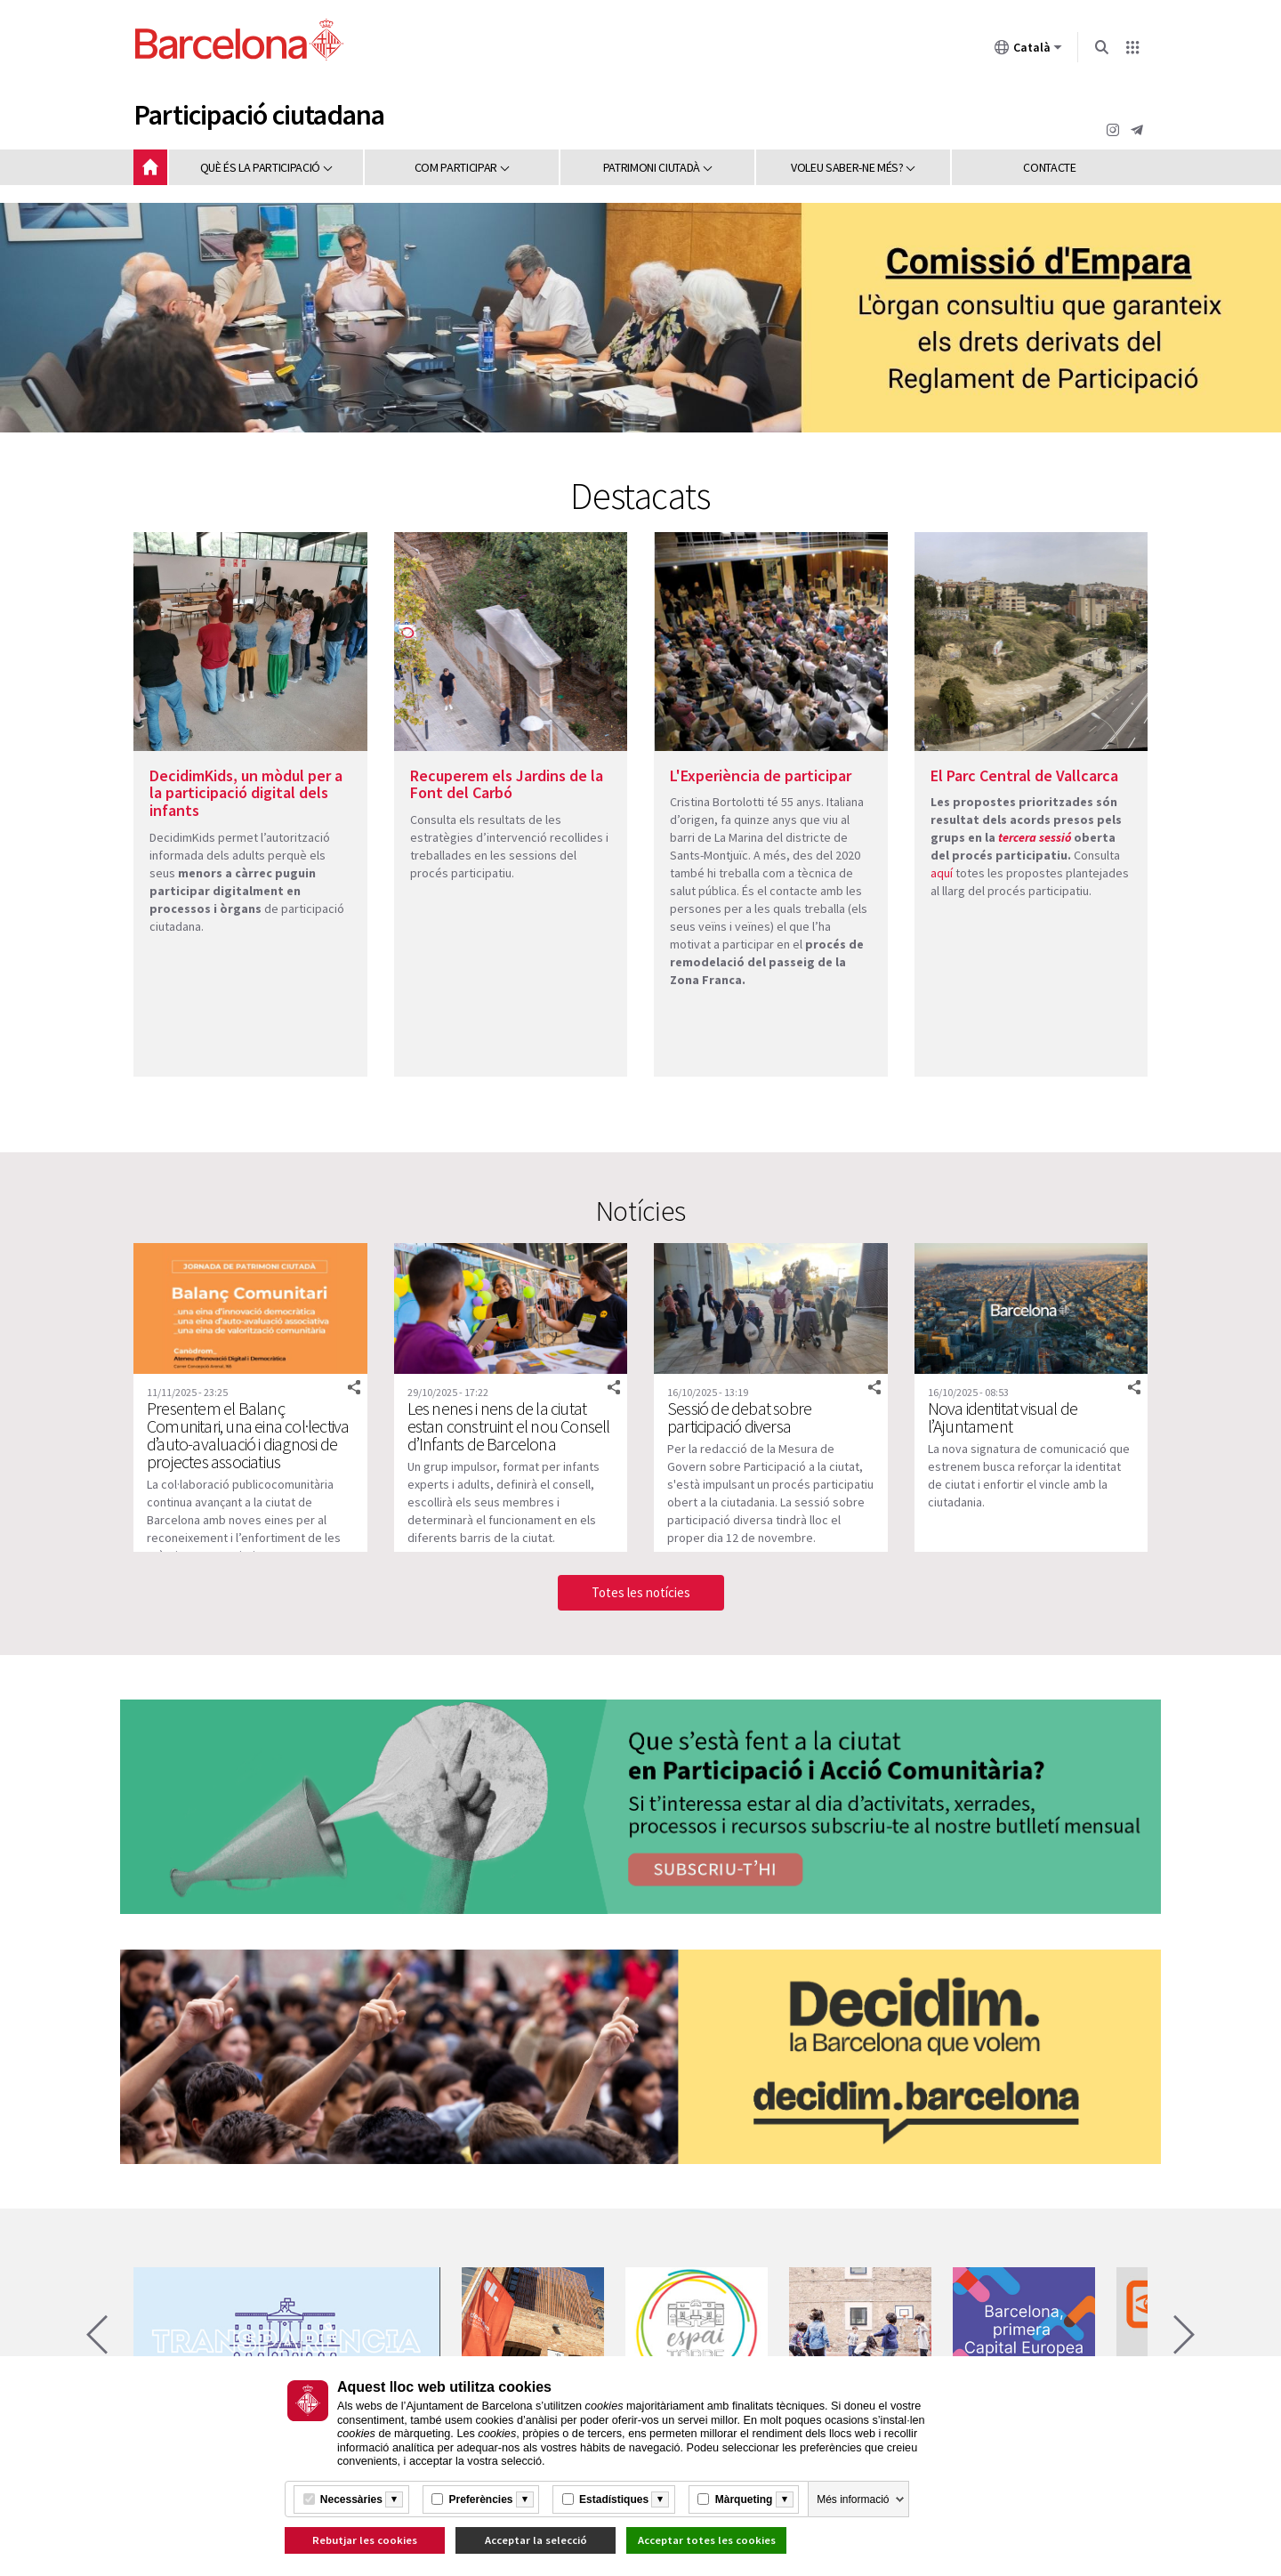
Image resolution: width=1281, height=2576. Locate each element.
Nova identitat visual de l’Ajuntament (1003, 1417)
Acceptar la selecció (536, 2540)
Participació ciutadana (258, 115)
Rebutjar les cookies (364, 2540)
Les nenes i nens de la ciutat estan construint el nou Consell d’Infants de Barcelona (508, 1426)
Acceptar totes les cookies (707, 2540)
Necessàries (351, 2499)
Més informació (853, 2499)
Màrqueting (744, 2499)
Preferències (480, 2499)
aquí (942, 873)
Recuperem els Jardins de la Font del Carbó (506, 784)
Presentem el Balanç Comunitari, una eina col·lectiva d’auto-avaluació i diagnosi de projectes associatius (248, 1435)
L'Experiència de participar (760, 775)
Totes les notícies (641, 1592)
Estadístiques (614, 2499)
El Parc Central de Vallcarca (1024, 775)
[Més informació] (394, 2499)
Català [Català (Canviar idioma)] (1028, 50)
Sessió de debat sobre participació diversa (739, 1417)
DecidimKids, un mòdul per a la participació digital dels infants (245, 793)
